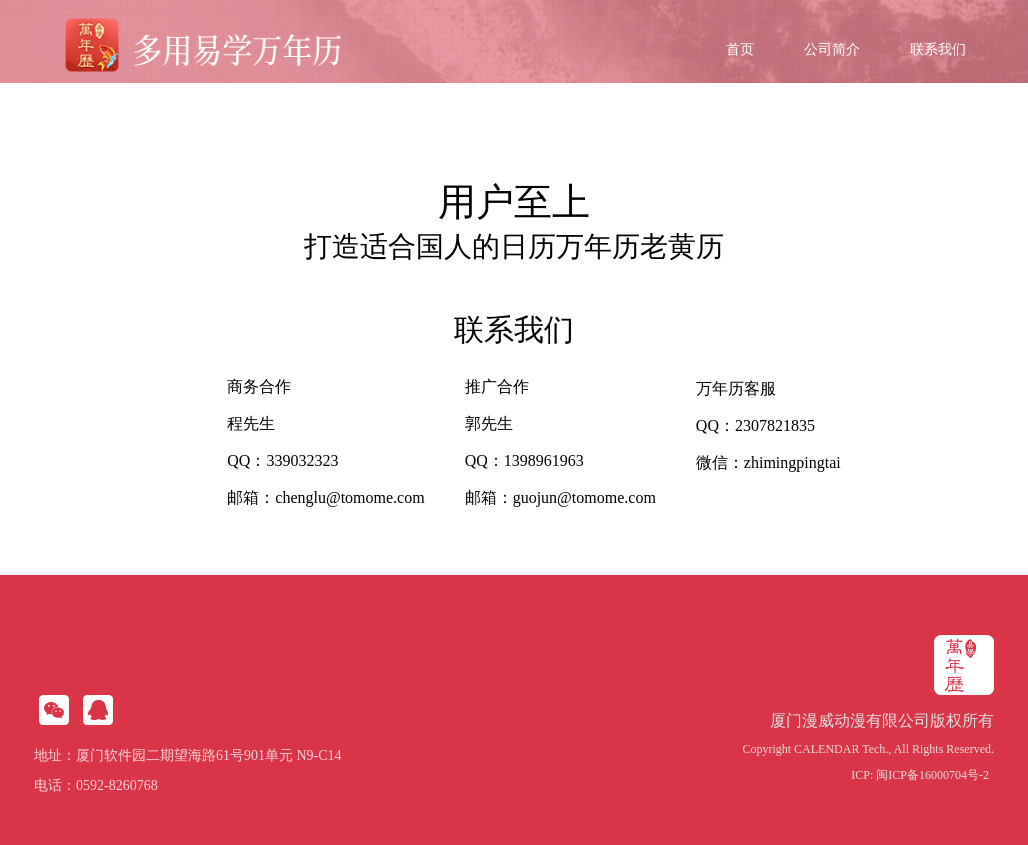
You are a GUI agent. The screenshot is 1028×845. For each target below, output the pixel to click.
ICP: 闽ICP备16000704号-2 (920, 775)
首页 (740, 49)
